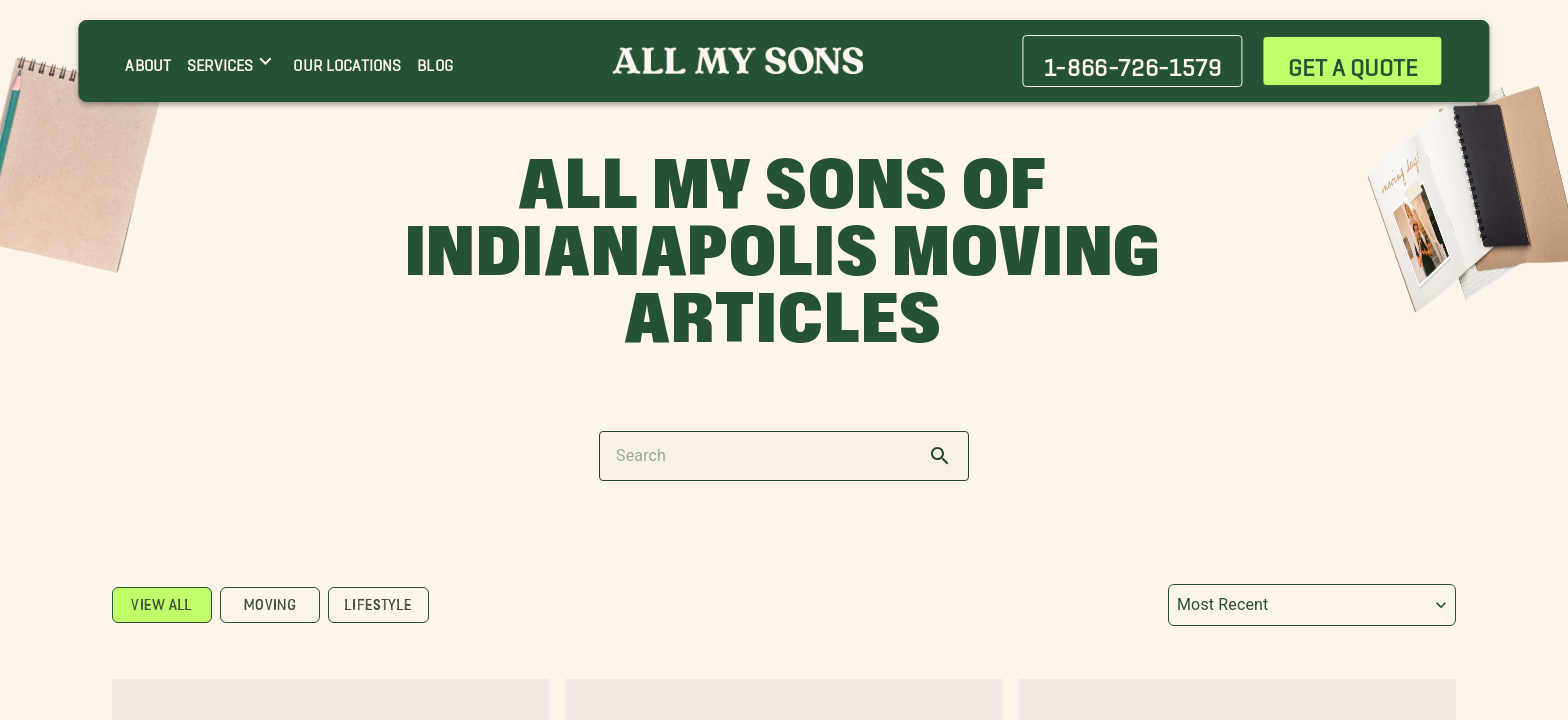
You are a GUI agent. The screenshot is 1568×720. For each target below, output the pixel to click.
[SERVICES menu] (232, 61)
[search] (940, 456)
